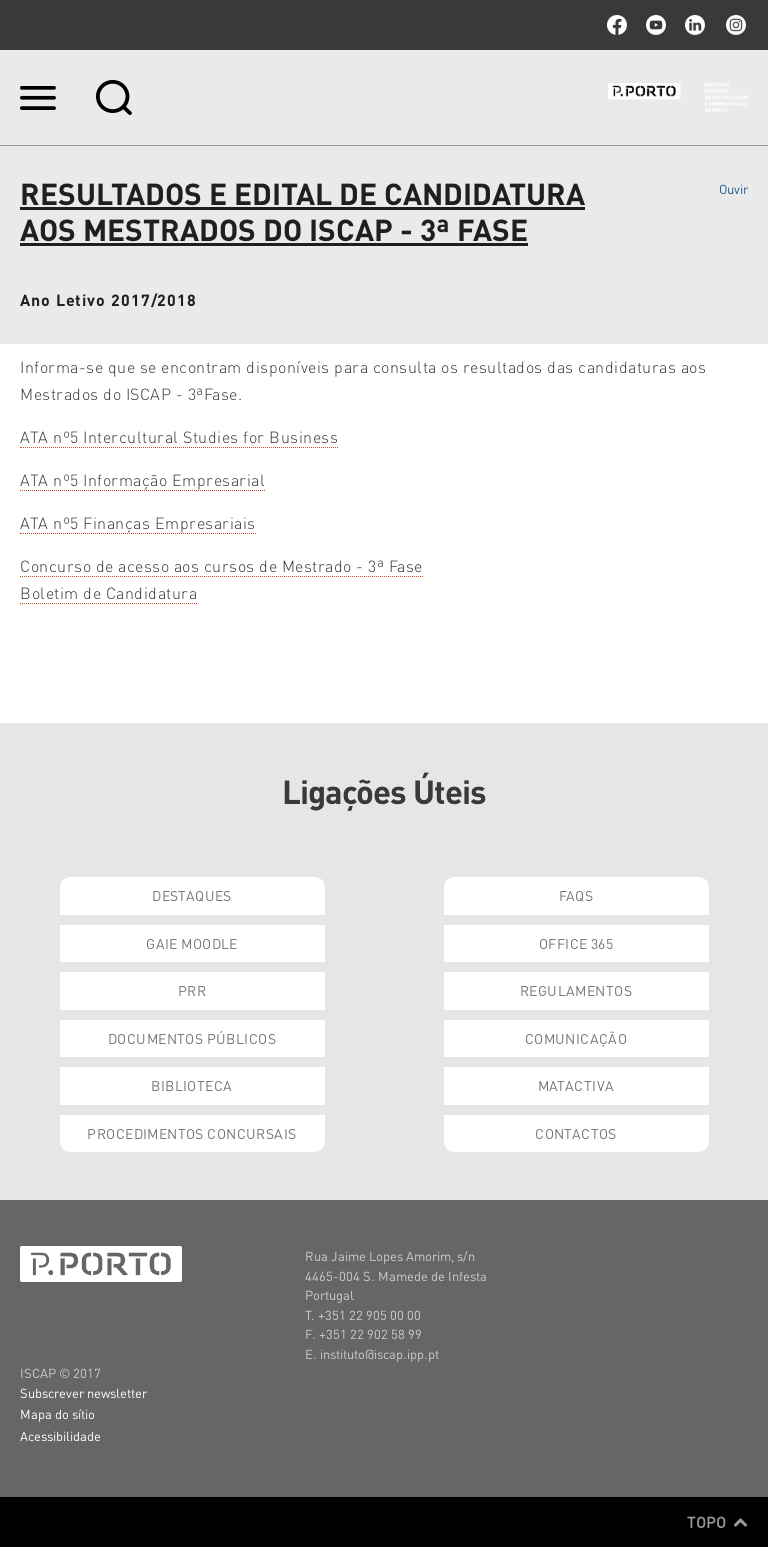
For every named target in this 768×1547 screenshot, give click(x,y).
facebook (617, 25)
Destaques (192, 895)
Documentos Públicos (192, 1038)
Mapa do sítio (57, 1413)
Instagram (734, 25)
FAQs (576, 895)
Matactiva (576, 1085)
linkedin (695, 25)
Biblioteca (191, 1085)
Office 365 (576, 943)
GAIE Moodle (192, 943)
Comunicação (576, 1038)
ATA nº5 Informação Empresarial (142, 479)
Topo (717, 1522)
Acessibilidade (60, 1435)
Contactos (576, 1133)
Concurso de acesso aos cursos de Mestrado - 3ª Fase (221, 565)
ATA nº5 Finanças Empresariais (138, 522)
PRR (192, 990)
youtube (656, 25)
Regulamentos (576, 990)
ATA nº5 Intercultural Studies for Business (179, 436)
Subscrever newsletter (83, 1392)
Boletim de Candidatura (108, 592)
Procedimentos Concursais (191, 1133)
